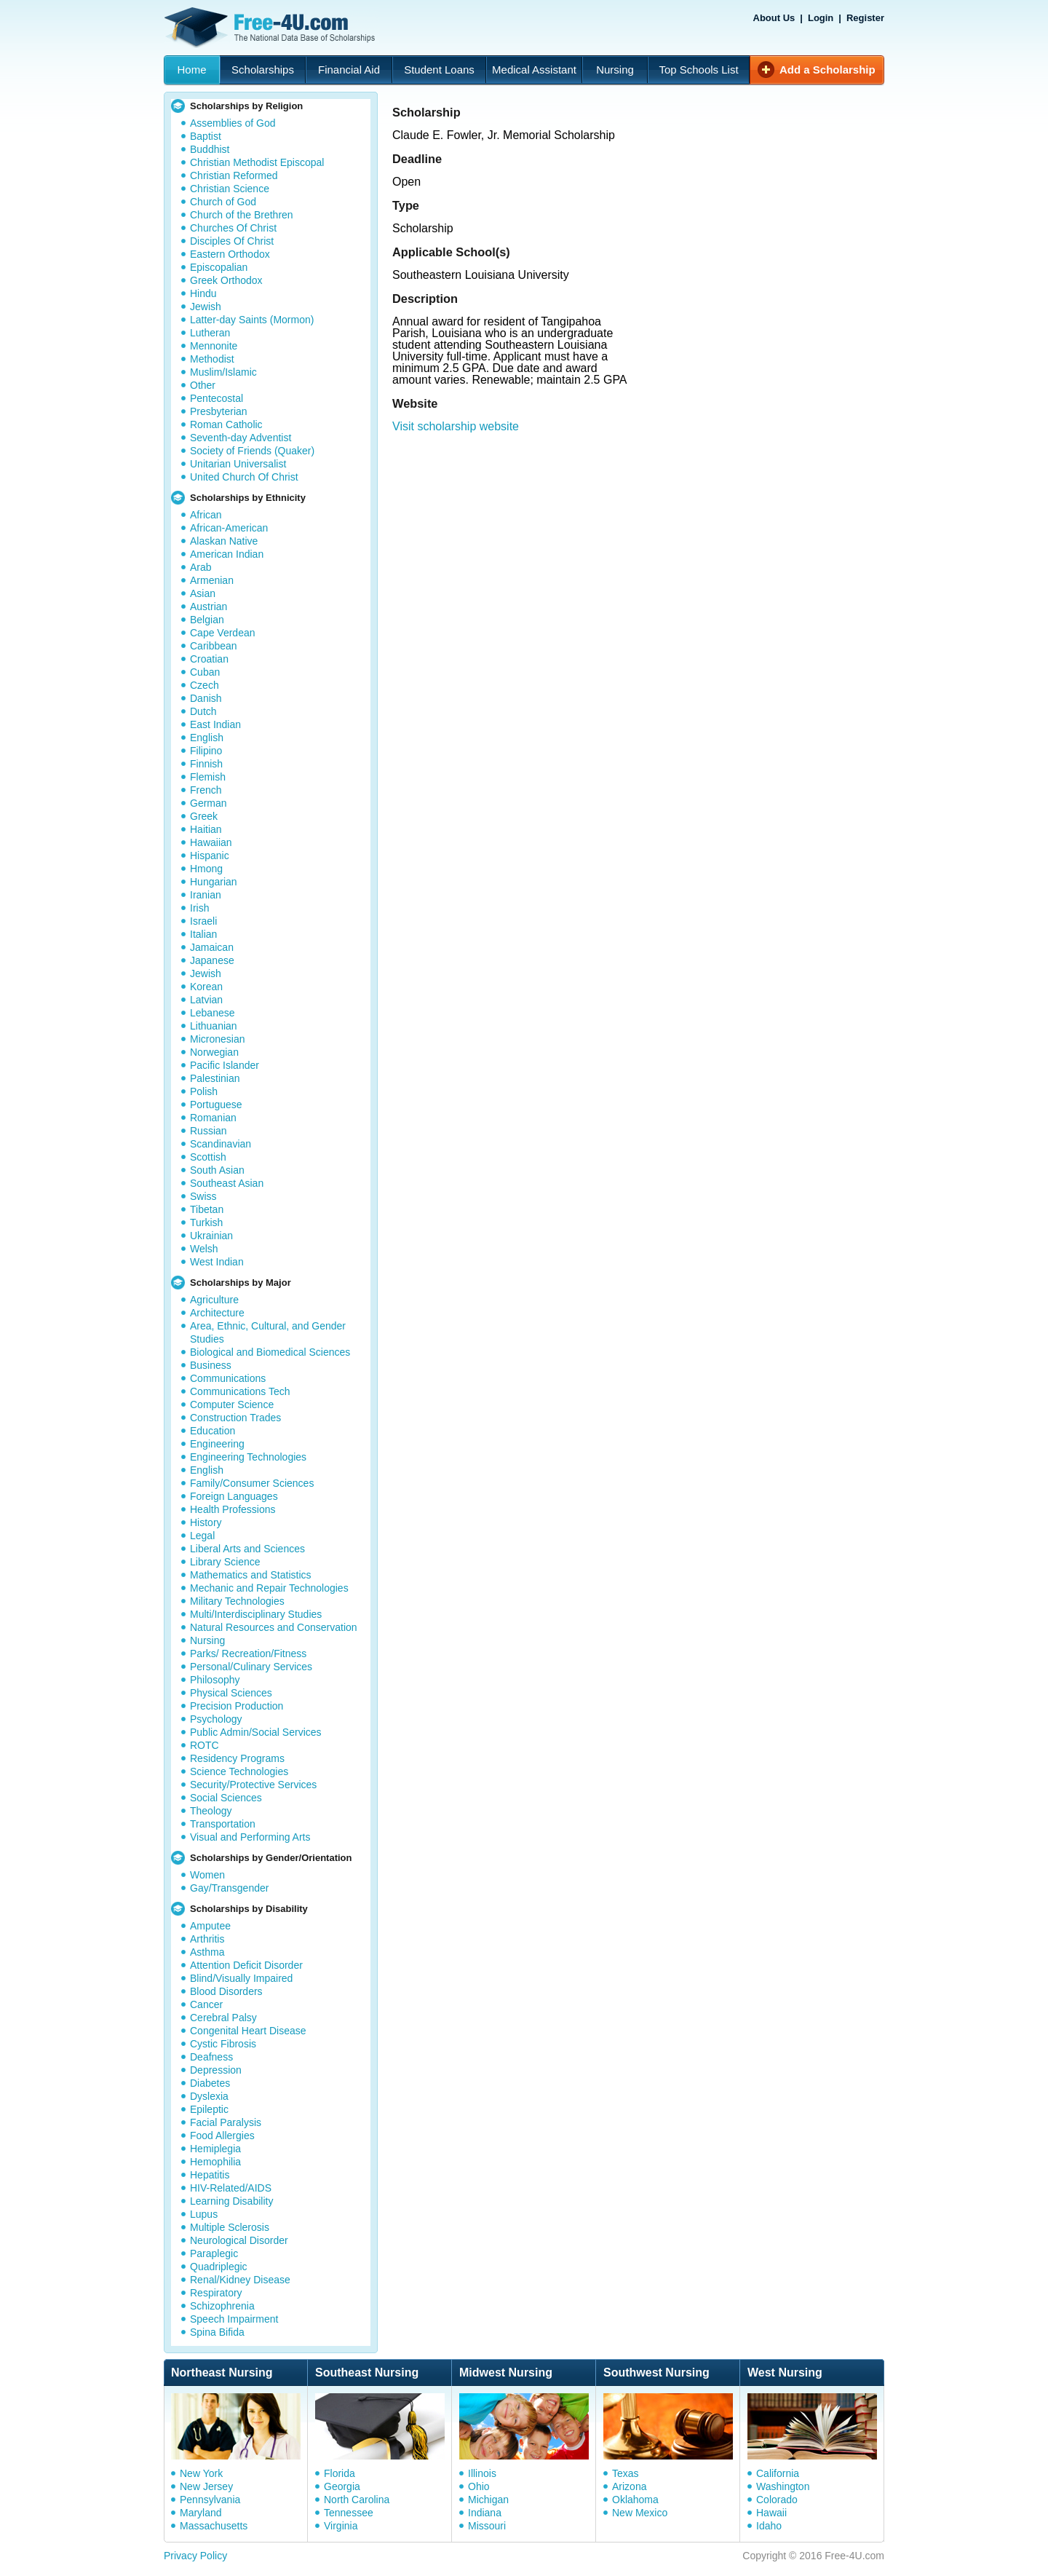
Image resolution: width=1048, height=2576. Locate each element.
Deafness (211, 2057)
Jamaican (212, 947)
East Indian (215, 724)
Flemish (208, 777)
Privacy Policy (195, 2555)
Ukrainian (211, 1235)
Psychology (216, 1719)
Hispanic (209, 855)
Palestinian (215, 1078)
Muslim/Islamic (223, 372)
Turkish (206, 1222)
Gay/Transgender (229, 1888)
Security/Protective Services (253, 1784)
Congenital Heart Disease (248, 2030)
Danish (206, 698)
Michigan (488, 2499)
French (206, 790)
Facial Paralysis (225, 2122)
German (208, 803)
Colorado (777, 2499)
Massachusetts (213, 2526)
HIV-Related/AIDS (230, 2188)
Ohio (479, 2486)
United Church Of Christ (244, 477)
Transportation (222, 1824)
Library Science (225, 1562)
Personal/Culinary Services (251, 1666)
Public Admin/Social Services (256, 1732)
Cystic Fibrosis (223, 2044)
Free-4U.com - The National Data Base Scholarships (271, 27)
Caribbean (213, 646)
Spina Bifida (217, 2332)
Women (207, 1875)
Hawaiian (211, 842)
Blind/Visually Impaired (241, 1978)
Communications (228, 1378)
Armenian (212, 580)
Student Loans (439, 69)
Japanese (212, 960)
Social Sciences (226, 1797)
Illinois (482, 2473)
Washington (782, 2486)
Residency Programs (237, 1758)
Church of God (223, 202)
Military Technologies (237, 1601)
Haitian (206, 829)
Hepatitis (209, 2175)
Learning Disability (231, 2201)
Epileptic (209, 2109)
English (206, 737)
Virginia (340, 2526)
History (206, 1522)
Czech (204, 685)
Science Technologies (239, 1771)
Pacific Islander (224, 1065)
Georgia (342, 2486)
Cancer (206, 2004)
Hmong (206, 868)
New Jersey (206, 2486)
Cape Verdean (222, 633)
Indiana (484, 2512)
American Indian (226, 554)
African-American (229, 528)
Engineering (217, 1444)
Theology (211, 1811)
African (206, 515)
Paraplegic (214, 2253)
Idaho (769, 2526)
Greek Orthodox (226, 280)
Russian (208, 1131)
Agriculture (214, 1299)
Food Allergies (222, 2135)
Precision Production (236, 1706)
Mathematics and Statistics (250, 1575)
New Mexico (639, 2512)
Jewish (205, 306)
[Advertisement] (643, 526)
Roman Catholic (226, 424)
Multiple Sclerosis (229, 2227)
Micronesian (217, 1039)
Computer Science (232, 1404)
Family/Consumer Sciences (252, 1483)
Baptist (205, 136)
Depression (216, 2070)
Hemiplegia (215, 2148)
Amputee (210, 1926)
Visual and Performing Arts (250, 1837)
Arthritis (207, 1939)
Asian (202, 593)
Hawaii (771, 2512)
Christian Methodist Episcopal (257, 162)
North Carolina (356, 2499)
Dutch (203, 711)
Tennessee (348, 2512)
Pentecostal (216, 398)
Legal (202, 1535)
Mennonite (213, 346)
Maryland (201, 2512)
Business (210, 1365)
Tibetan (206, 1209)
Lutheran (210, 333)
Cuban (205, 672)
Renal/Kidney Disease (240, 2279)
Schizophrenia (222, 2306)
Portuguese (216, 1104)
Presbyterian (218, 411)
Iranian (205, 895)
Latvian (206, 999)
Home (191, 69)
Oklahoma (635, 2499)
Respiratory (216, 2293)
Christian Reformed (234, 175)
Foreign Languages (234, 1496)
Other (202, 385)
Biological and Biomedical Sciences (270, 1352)
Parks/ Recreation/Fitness (248, 1653)
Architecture (217, 1313)
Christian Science (229, 188)
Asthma (207, 1952)
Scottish (208, 1157)
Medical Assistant (534, 69)
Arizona (629, 2486)
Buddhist (209, 149)
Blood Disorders (226, 1991)
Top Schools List (698, 69)
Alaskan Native (224, 541)
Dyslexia (209, 2096)
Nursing (615, 69)
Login (820, 17)
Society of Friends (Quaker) (252, 451)
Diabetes (210, 2083)
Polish (204, 1091)
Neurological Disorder (239, 2240)
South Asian (217, 1170)
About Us (774, 17)
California (777, 2473)
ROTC (204, 1745)
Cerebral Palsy (223, 2017)
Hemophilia (215, 2162)
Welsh (204, 1249)
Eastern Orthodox (230, 254)
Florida (339, 2473)
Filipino (206, 750)
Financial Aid (349, 69)
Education (212, 1431)
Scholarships (262, 69)
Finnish (206, 764)
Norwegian (214, 1052)
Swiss (203, 1196)
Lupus (204, 2214)
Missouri (487, 2526)
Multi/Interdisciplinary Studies (256, 1614)
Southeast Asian (226, 1183)
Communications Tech (240, 1391)
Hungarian (213, 882)
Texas (625, 2473)
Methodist (212, 359)
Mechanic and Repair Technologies (269, 1588)
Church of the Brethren (241, 215)
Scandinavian (220, 1144)
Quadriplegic (218, 2266)
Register (865, 17)
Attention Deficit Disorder (246, 1965)
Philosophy (215, 1680)
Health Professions (233, 1509)
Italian (203, 934)
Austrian (208, 606)
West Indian (217, 1262)
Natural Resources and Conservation (273, 1627)
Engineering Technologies (248, 1457)
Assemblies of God (233, 123)
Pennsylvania (210, 2499)
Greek (204, 816)
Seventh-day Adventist (240, 437)
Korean (206, 986)
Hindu (203, 293)
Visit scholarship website (455, 426)
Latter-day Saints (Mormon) (252, 319)
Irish (199, 908)
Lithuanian (213, 1026)
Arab (201, 567)
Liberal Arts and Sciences (247, 1548)
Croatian (209, 659)
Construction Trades (235, 1417)
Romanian (213, 1117)
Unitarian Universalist (238, 464)
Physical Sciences (231, 1693)
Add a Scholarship (827, 69)
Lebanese (212, 1013)
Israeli (203, 921)
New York (201, 2473)
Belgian (207, 619)
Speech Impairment (234, 2319)
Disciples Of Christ (232, 241)
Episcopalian (218, 267)
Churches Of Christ (233, 228)
